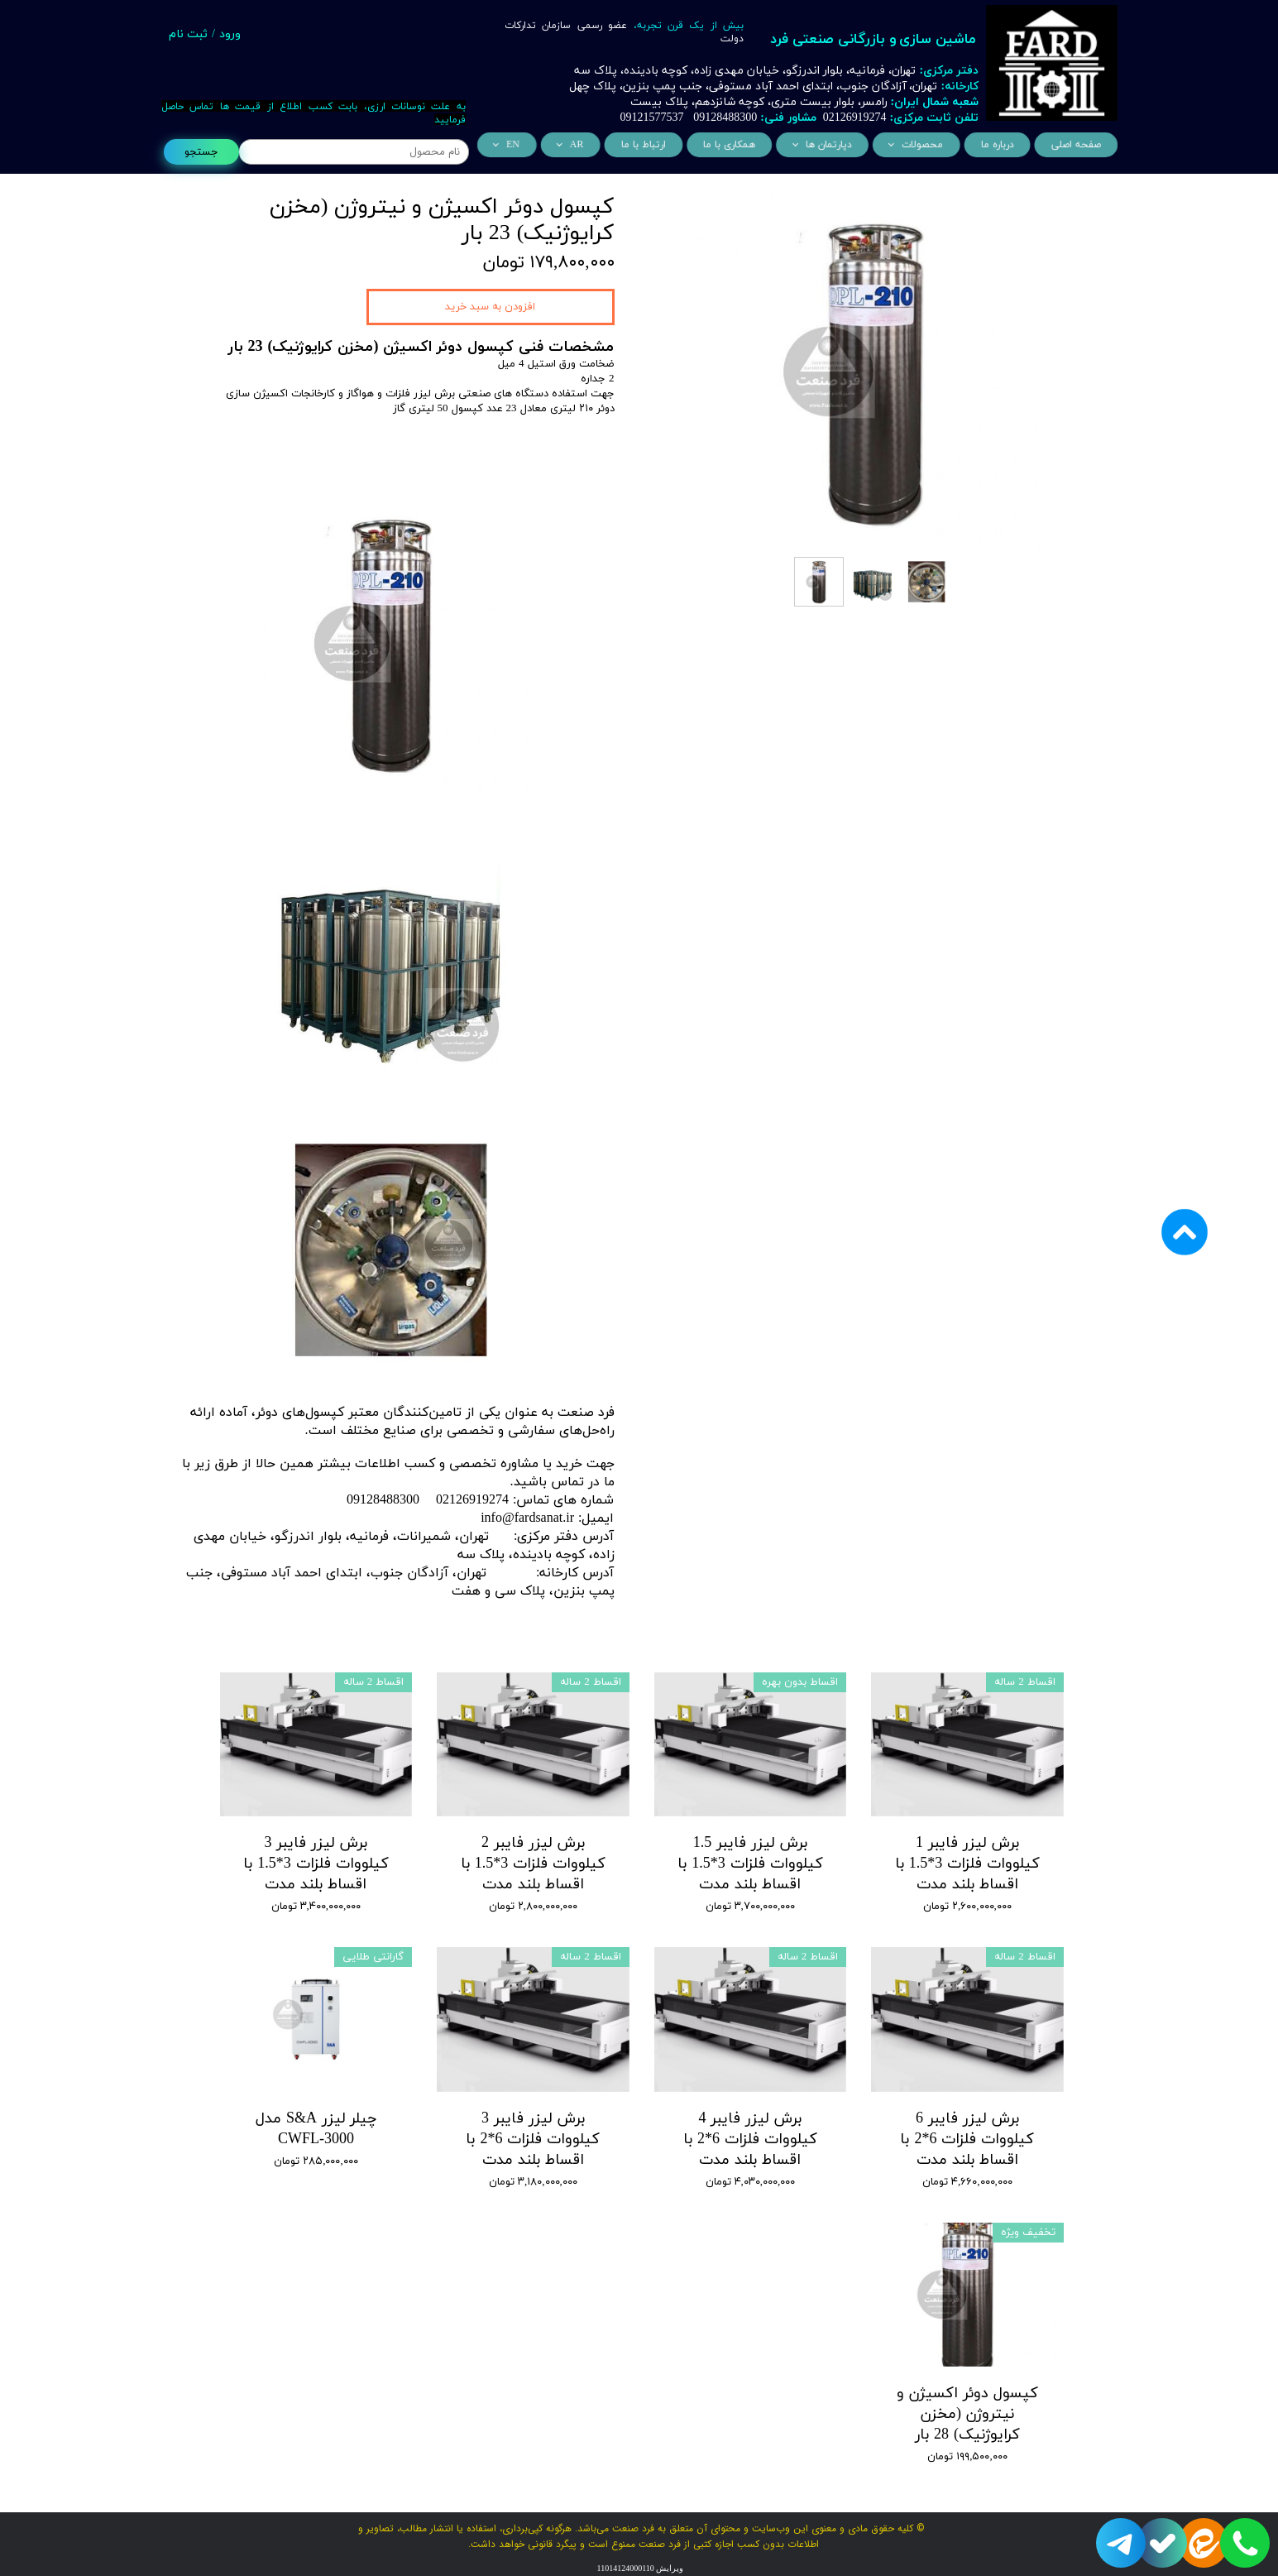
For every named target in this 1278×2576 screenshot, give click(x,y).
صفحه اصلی (1062, 145)
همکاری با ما (732, 145)
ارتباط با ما (650, 145)
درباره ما (987, 145)
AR (587, 145)
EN (526, 145)
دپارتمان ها (827, 145)
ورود (230, 34)
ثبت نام (188, 34)
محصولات (916, 145)
